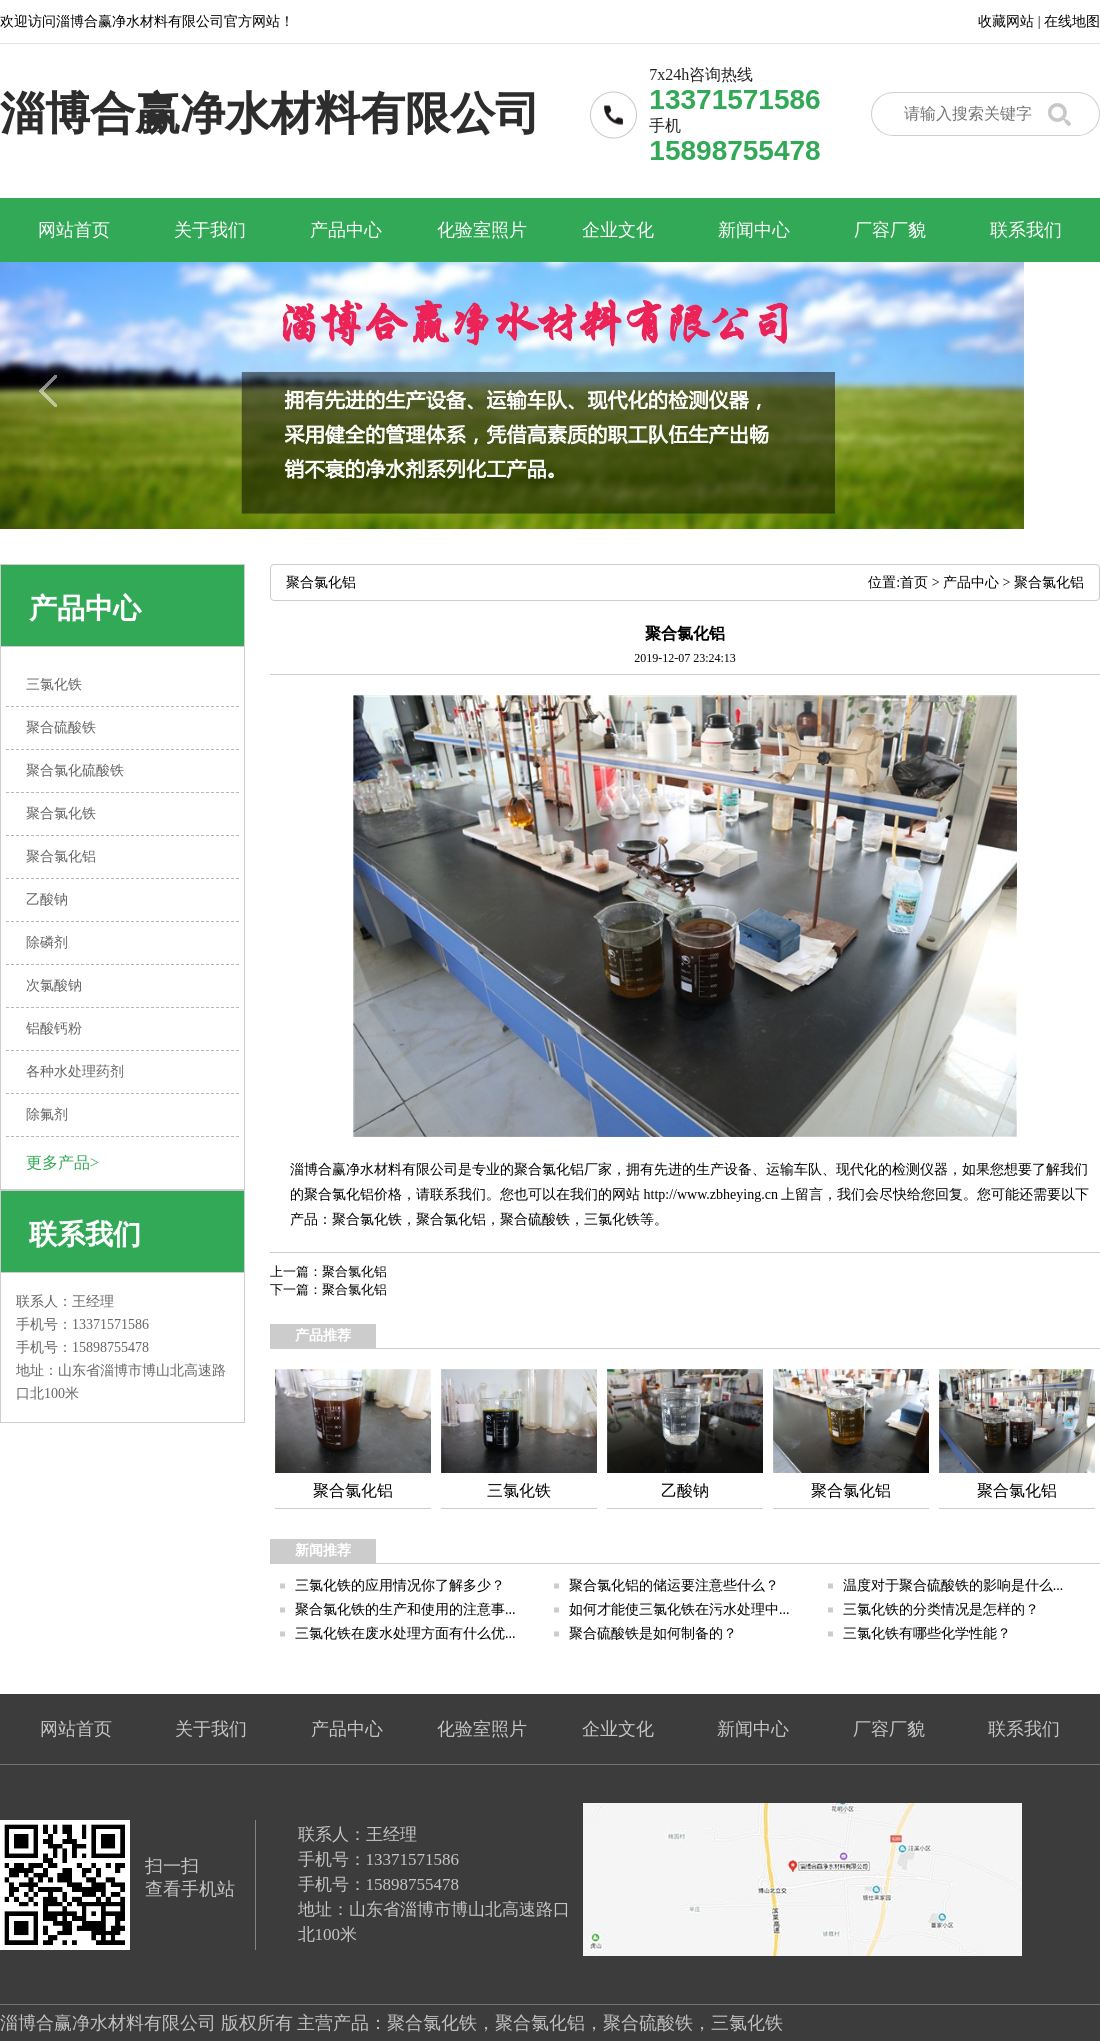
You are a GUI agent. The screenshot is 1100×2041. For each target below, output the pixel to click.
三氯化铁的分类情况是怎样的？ (941, 1609)
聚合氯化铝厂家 (563, 1169)
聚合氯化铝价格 (353, 1194)
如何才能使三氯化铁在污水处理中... (679, 1609)
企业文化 (618, 230)
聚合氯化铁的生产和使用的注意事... (405, 1609)
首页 (914, 582)
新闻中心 (754, 230)
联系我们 (1026, 230)
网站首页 (74, 230)
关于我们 (210, 230)
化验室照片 (482, 230)
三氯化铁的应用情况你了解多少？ (400, 1585)
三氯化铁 (612, 1219)
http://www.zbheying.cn (711, 1194)
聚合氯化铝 (1049, 582)
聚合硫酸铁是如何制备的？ (653, 1633)
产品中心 (346, 230)
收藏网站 (1006, 21)
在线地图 (1072, 21)
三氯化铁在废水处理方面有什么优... (405, 1633)
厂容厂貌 (890, 230)
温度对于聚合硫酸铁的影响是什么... (953, 1585)
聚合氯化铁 (367, 1219)
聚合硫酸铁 (535, 1219)
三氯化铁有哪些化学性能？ (927, 1633)
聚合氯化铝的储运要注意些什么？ (674, 1585)
